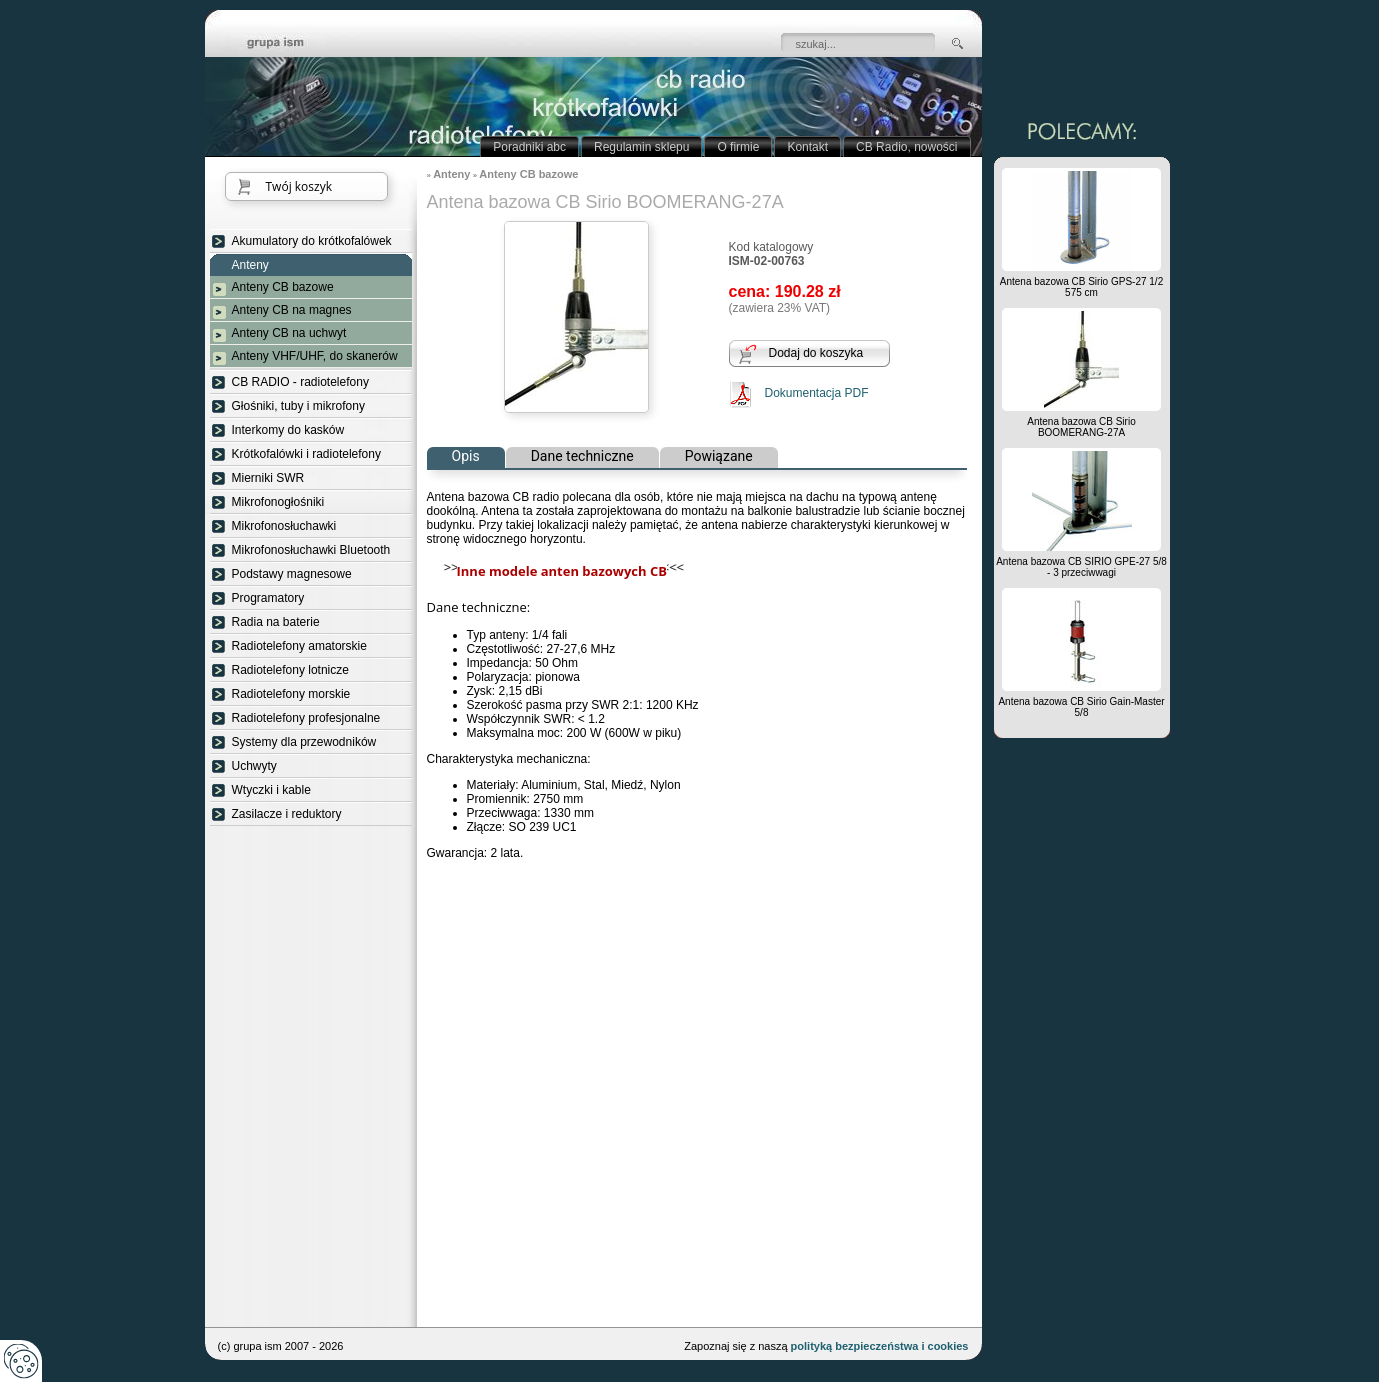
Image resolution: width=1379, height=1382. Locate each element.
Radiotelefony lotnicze (290, 670)
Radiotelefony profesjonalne (306, 718)
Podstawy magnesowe (292, 574)
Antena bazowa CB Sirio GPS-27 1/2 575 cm (1081, 287)
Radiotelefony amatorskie (299, 646)
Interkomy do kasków (288, 430)
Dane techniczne (582, 456)
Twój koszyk (299, 186)
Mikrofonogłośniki (278, 502)
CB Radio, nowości (906, 147)
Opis (466, 456)
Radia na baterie (276, 622)
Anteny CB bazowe (283, 287)
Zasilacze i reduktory (287, 814)
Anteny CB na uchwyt (289, 333)
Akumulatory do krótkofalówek (312, 241)
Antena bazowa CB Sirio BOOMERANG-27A (1081, 427)
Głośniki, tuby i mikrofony (298, 406)
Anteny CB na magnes (292, 310)
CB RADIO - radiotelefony (300, 382)
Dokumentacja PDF (817, 393)
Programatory (268, 598)
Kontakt (807, 147)
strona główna (290, 44)
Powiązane (719, 456)
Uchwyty (254, 766)
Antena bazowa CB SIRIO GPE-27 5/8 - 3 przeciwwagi (1081, 567)
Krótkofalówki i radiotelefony (306, 454)
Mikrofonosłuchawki (284, 526)
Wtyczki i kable (271, 790)
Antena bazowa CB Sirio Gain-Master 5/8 (1081, 707)
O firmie (738, 147)
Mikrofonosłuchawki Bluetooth (311, 550)
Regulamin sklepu (641, 147)
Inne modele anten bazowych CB (562, 571)
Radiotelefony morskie (291, 694)
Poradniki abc (529, 147)
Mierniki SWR (268, 478)
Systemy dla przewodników (304, 742)
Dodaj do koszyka (816, 353)
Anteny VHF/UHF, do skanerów (315, 356)
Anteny (250, 265)
